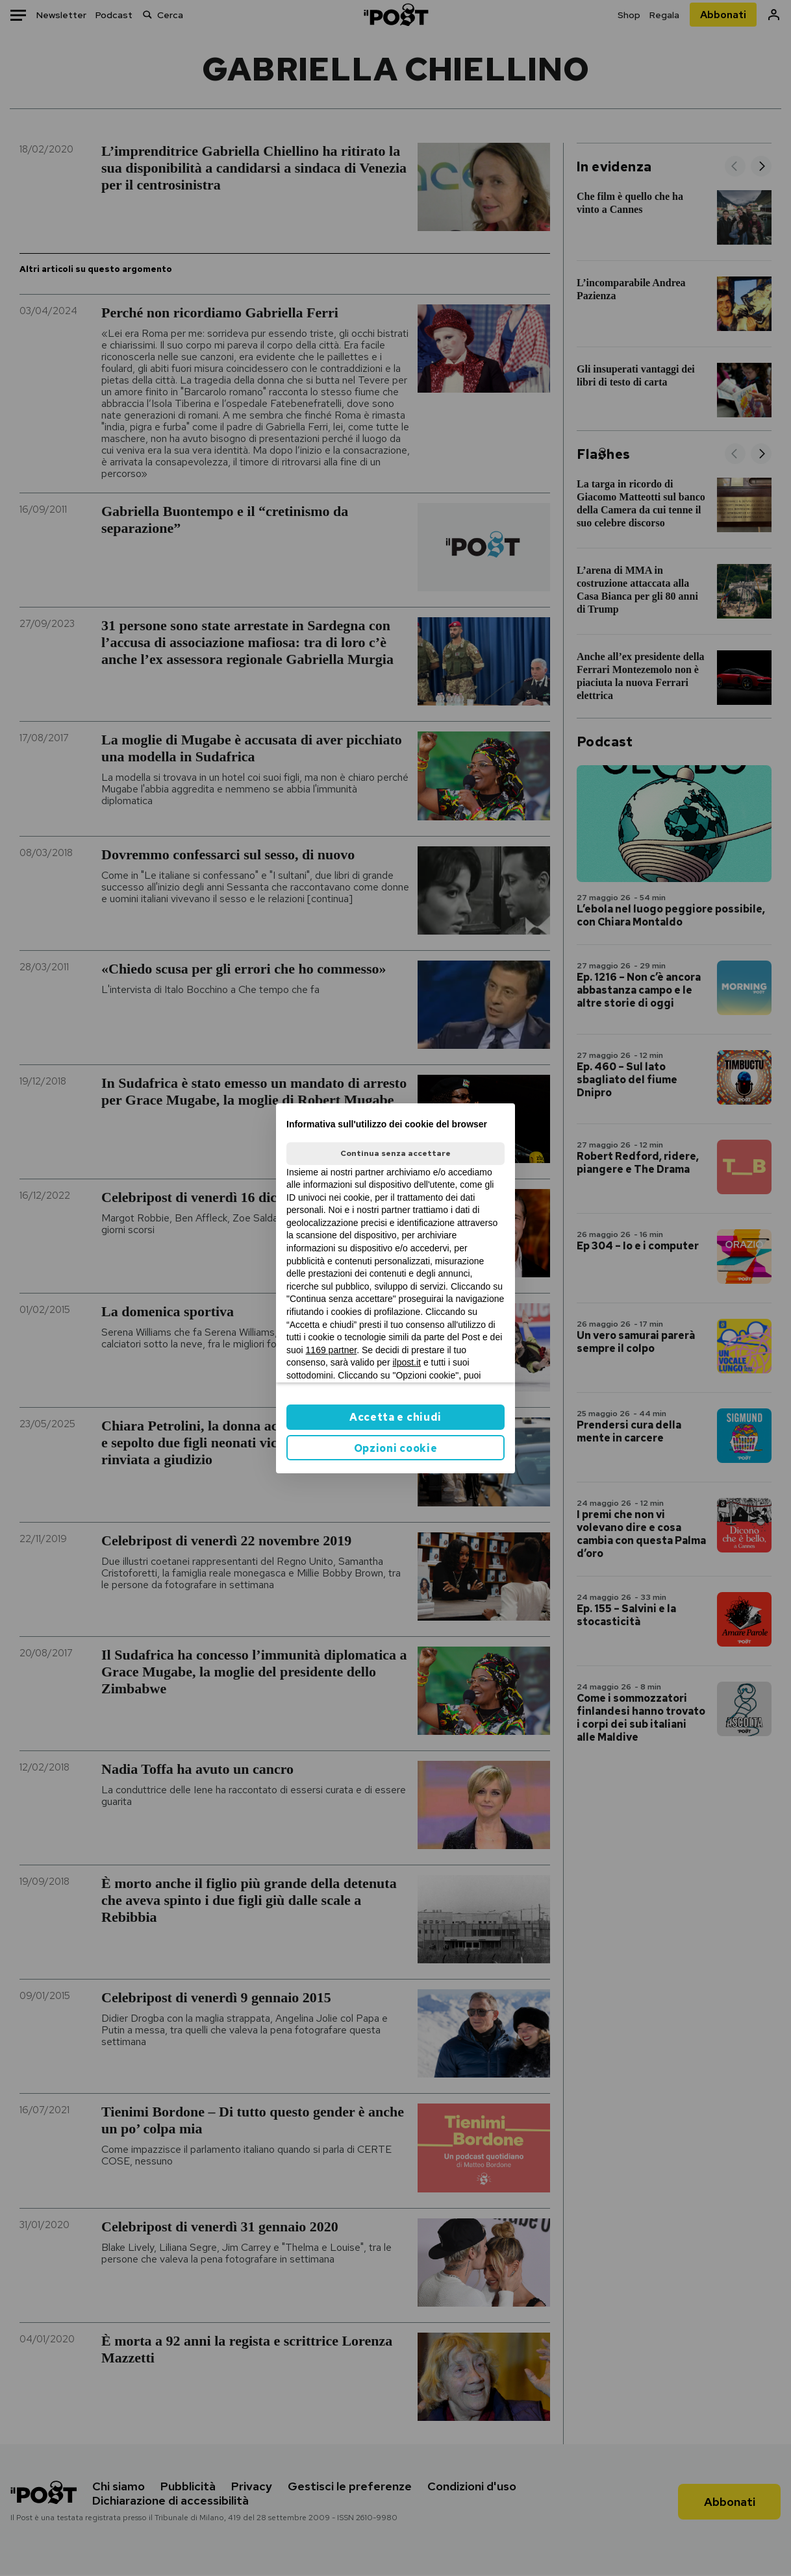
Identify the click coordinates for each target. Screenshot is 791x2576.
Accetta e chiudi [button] (395, 1417)
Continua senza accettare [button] (395, 1153)
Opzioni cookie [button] (396, 1448)
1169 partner (331, 1350)
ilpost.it (406, 1362)
